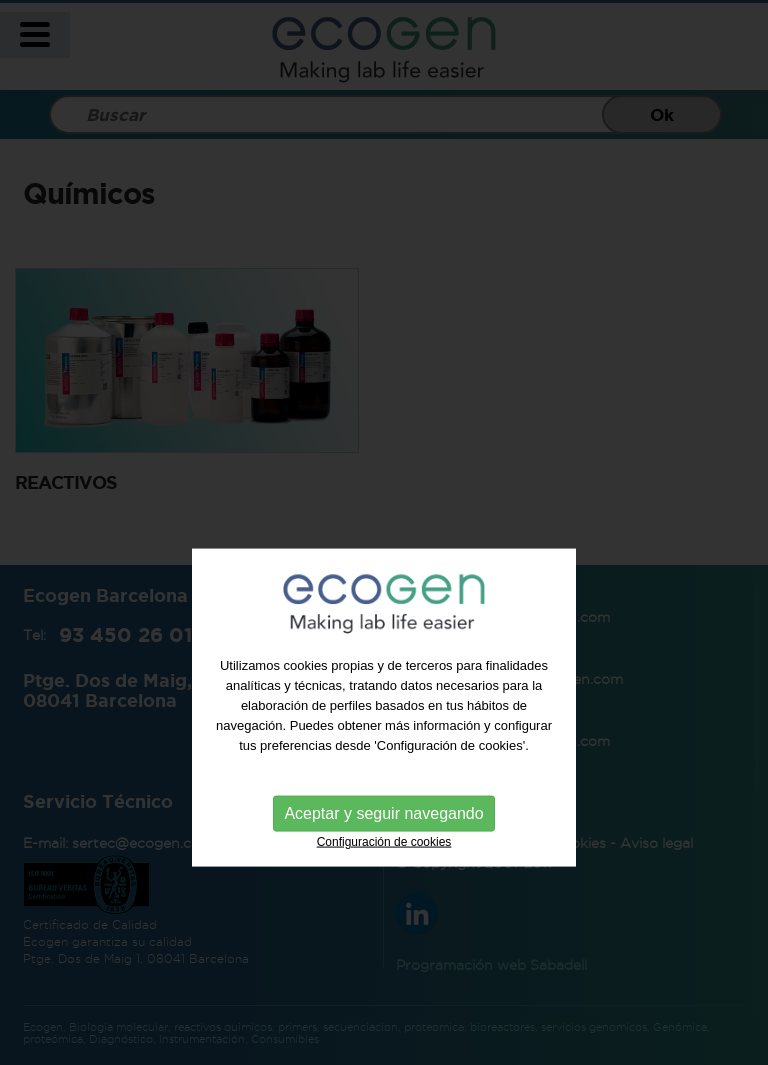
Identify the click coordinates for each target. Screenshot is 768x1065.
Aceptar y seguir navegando (383, 842)
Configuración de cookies (384, 871)
